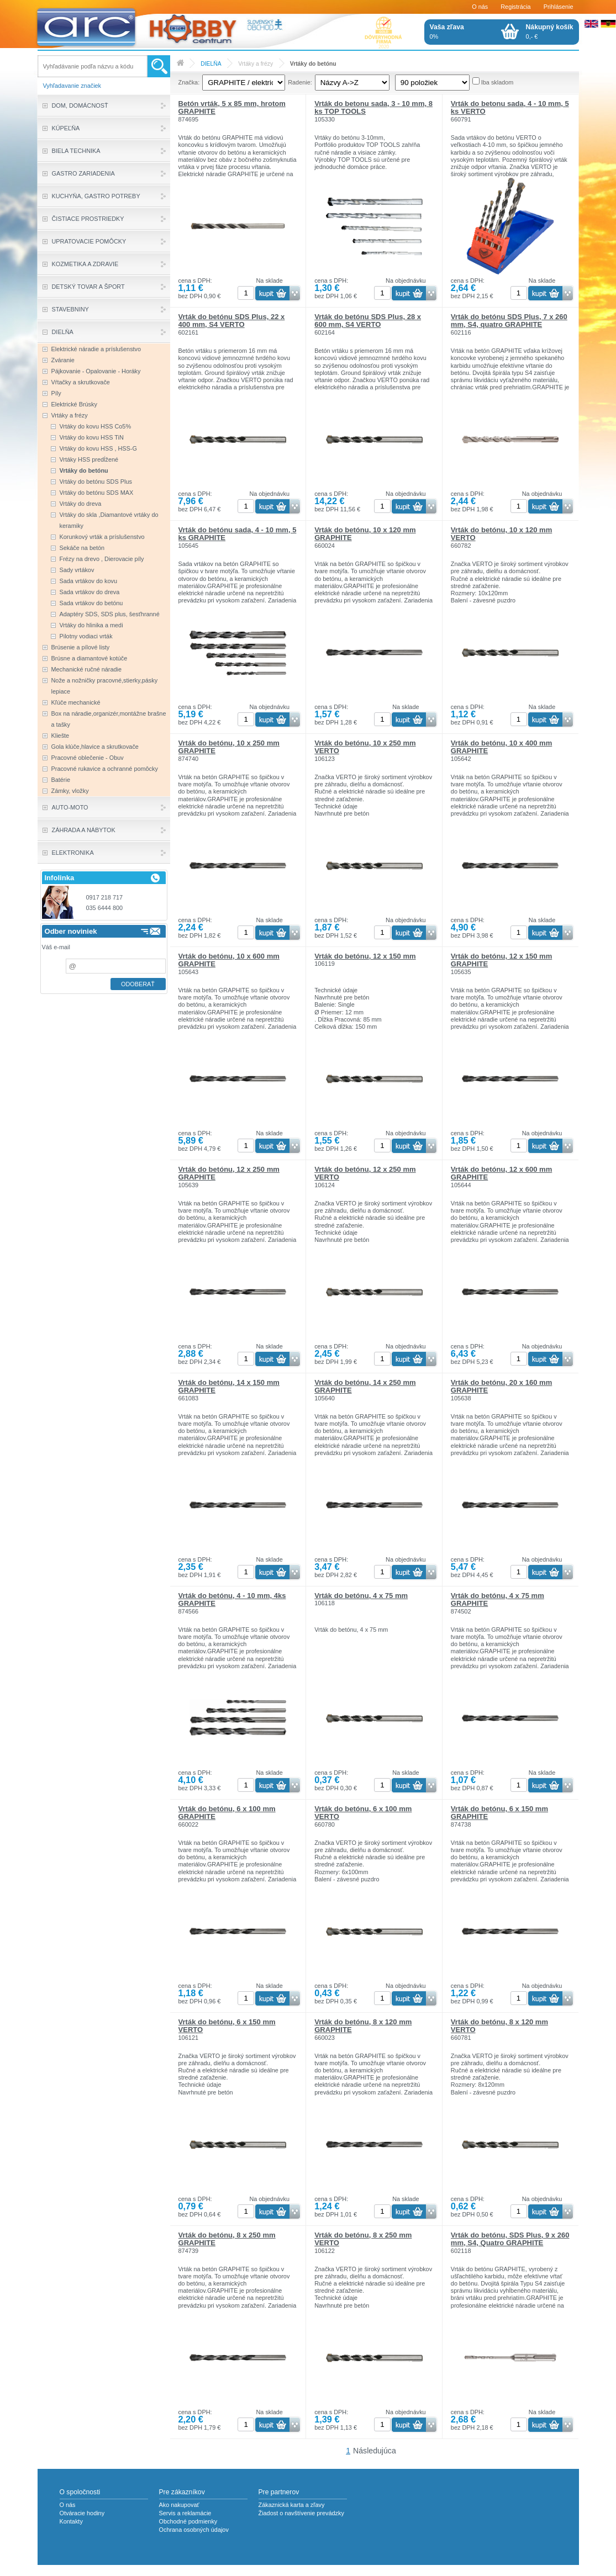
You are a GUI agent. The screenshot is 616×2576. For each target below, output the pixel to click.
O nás (480, 6)
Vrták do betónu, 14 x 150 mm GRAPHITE (229, 1386)
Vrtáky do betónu (313, 64)
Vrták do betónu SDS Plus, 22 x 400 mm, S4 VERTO (231, 321)
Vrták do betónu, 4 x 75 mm (361, 1595)
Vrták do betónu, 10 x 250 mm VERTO (364, 747)
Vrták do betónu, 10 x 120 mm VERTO (501, 534)
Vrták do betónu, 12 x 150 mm (364, 956)
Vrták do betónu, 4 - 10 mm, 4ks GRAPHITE (232, 1599)
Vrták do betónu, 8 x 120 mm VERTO (499, 2026)
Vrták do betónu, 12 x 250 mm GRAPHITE (229, 1173)
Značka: (189, 82)
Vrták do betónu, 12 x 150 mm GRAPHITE (501, 960)
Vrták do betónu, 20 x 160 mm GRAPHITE (501, 1386)
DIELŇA (211, 64)
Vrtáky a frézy (255, 64)
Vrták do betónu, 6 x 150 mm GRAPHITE (499, 1813)
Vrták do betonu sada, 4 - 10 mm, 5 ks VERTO (510, 107)
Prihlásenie (558, 6)
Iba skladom (497, 82)
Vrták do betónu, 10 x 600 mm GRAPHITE (229, 960)
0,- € (549, 31)
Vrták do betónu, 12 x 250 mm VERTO (364, 1173)
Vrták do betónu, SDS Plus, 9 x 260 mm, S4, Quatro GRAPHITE (510, 2239)
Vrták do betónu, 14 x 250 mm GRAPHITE (364, 1386)
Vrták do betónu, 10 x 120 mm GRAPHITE (364, 534)
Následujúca (374, 2450)
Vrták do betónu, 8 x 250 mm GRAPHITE (227, 2239)
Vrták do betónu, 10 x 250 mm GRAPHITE (229, 747)
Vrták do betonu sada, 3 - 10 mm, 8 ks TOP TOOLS (373, 107)
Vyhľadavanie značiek (72, 85)
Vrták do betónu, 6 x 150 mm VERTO (227, 2026)
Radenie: (300, 82)
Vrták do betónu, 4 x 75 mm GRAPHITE (497, 1599)
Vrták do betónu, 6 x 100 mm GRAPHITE (227, 1813)
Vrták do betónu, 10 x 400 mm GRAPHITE (501, 747)
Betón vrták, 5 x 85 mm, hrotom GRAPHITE (232, 107)
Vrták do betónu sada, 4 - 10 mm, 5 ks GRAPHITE (237, 534)
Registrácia (515, 6)
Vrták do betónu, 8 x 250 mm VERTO (363, 2239)
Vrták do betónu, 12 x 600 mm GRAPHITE (501, 1173)
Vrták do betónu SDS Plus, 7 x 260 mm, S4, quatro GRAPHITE (509, 321)
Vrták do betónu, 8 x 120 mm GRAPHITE (363, 2026)
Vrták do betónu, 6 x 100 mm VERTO (363, 1813)
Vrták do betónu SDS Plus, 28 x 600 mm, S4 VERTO (367, 321)
